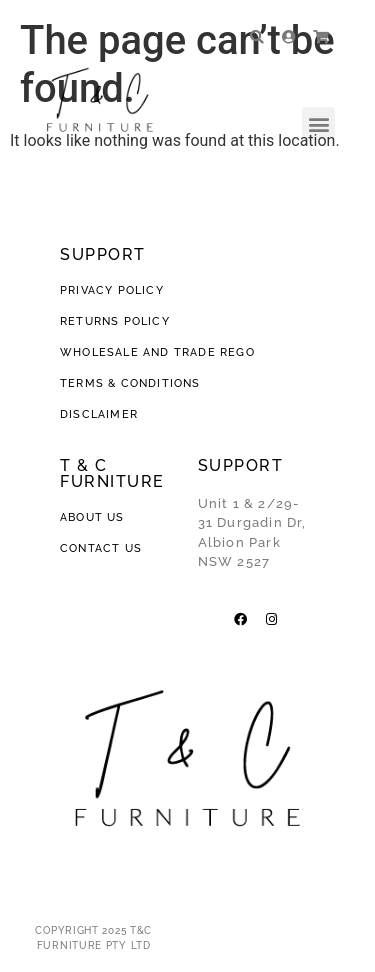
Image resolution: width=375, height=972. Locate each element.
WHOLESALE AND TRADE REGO (157, 352)
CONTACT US (101, 548)
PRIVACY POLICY (114, 290)
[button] (318, 123)
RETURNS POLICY (115, 321)
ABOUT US (92, 517)
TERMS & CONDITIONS (130, 383)
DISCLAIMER (99, 414)
